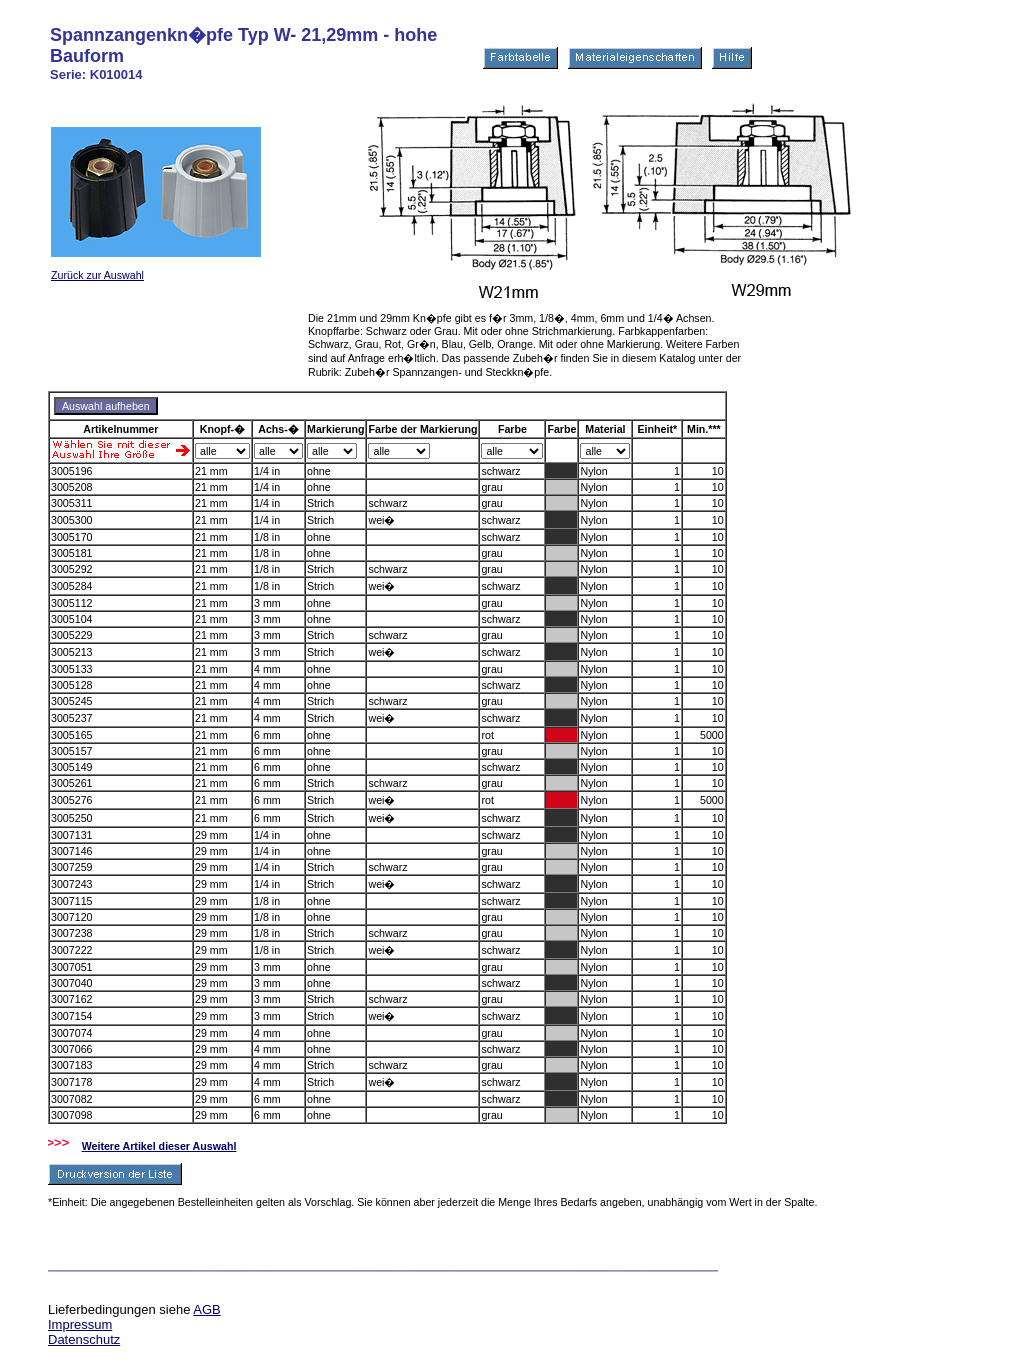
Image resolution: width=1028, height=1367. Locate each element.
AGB (206, 1309)
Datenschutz (84, 1339)
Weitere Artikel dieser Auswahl (159, 1146)
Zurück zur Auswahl (97, 275)
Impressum (80, 1324)
